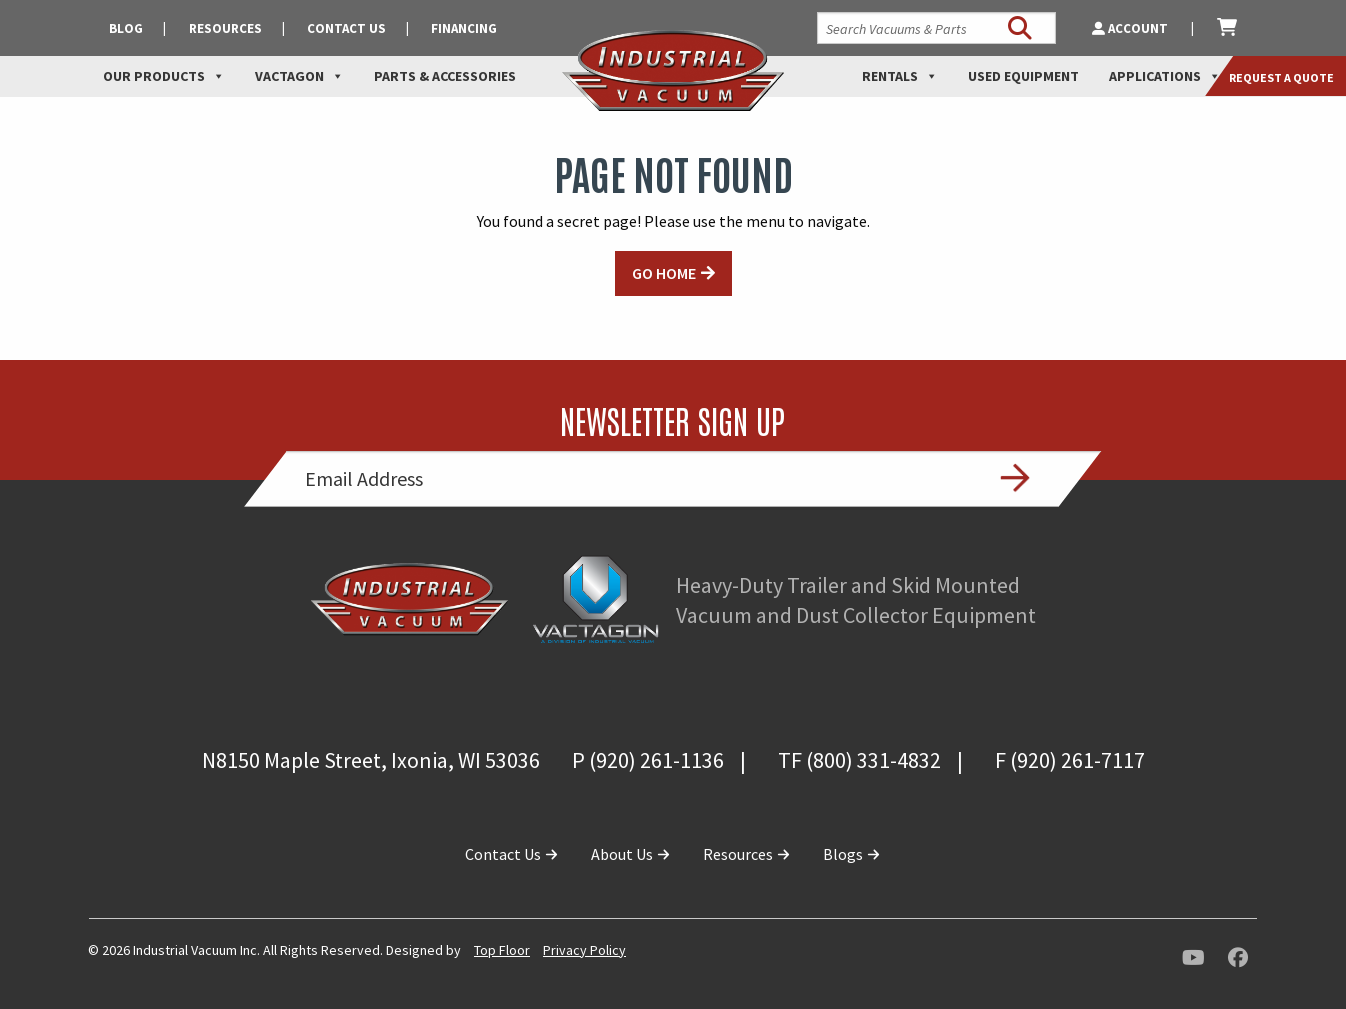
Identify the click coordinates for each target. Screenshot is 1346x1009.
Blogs (852, 854)
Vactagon (299, 76)
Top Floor (502, 950)
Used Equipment (1023, 76)
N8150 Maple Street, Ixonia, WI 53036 (371, 760)
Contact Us (346, 28)
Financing (464, 28)
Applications (1165, 76)
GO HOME (664, 273)
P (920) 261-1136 (648, 760)
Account (1131, 28)
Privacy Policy (584, 950)
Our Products (164, 76)
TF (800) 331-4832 (859, 760)
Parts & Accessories (445, 76)
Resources (225, 28)
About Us (631, 854)
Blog (126, 28)
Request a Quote (1281, 77)
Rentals (900, 76)
